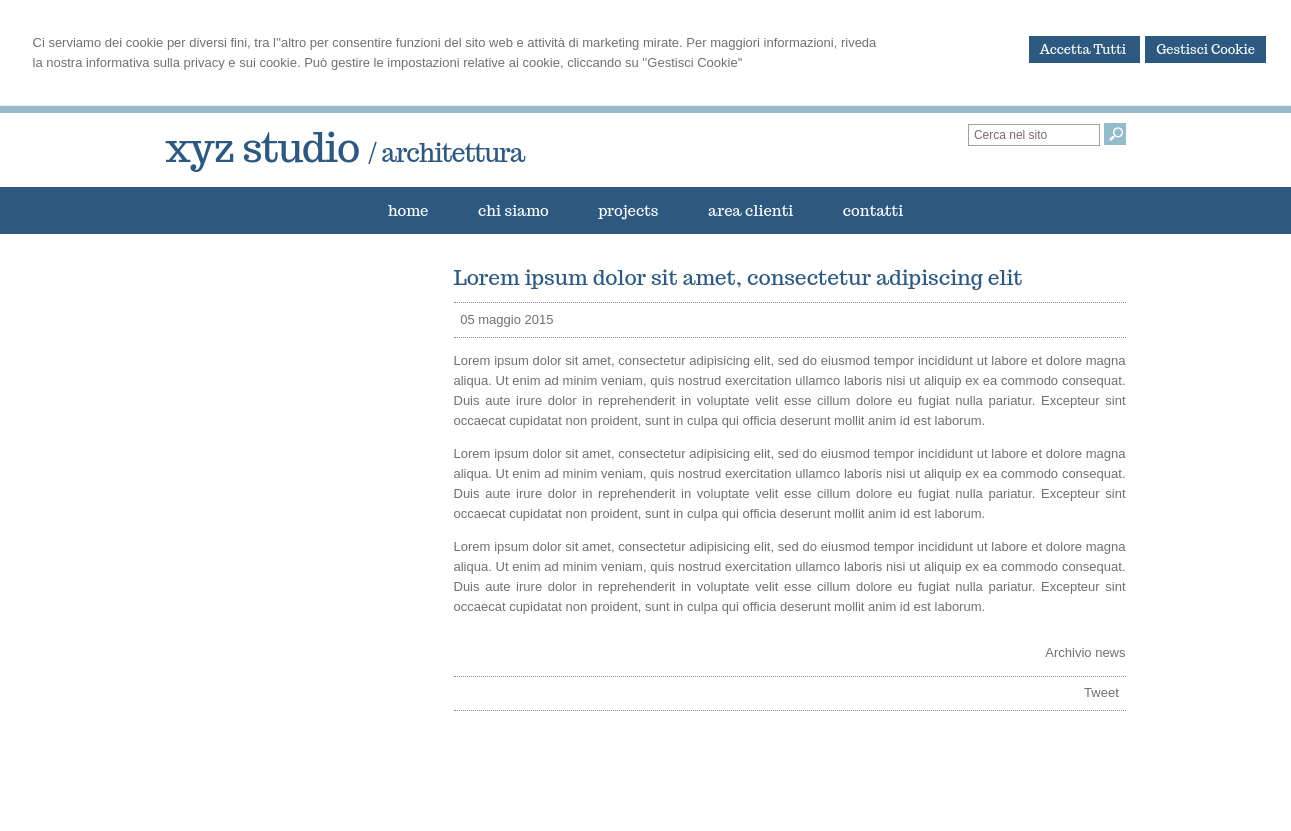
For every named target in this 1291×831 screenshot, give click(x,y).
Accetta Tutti (1085, 49)
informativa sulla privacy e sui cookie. (193, 62)
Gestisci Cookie (1205, 49)
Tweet (1101, 692)
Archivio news (1085, 652)
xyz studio (345, 147)
